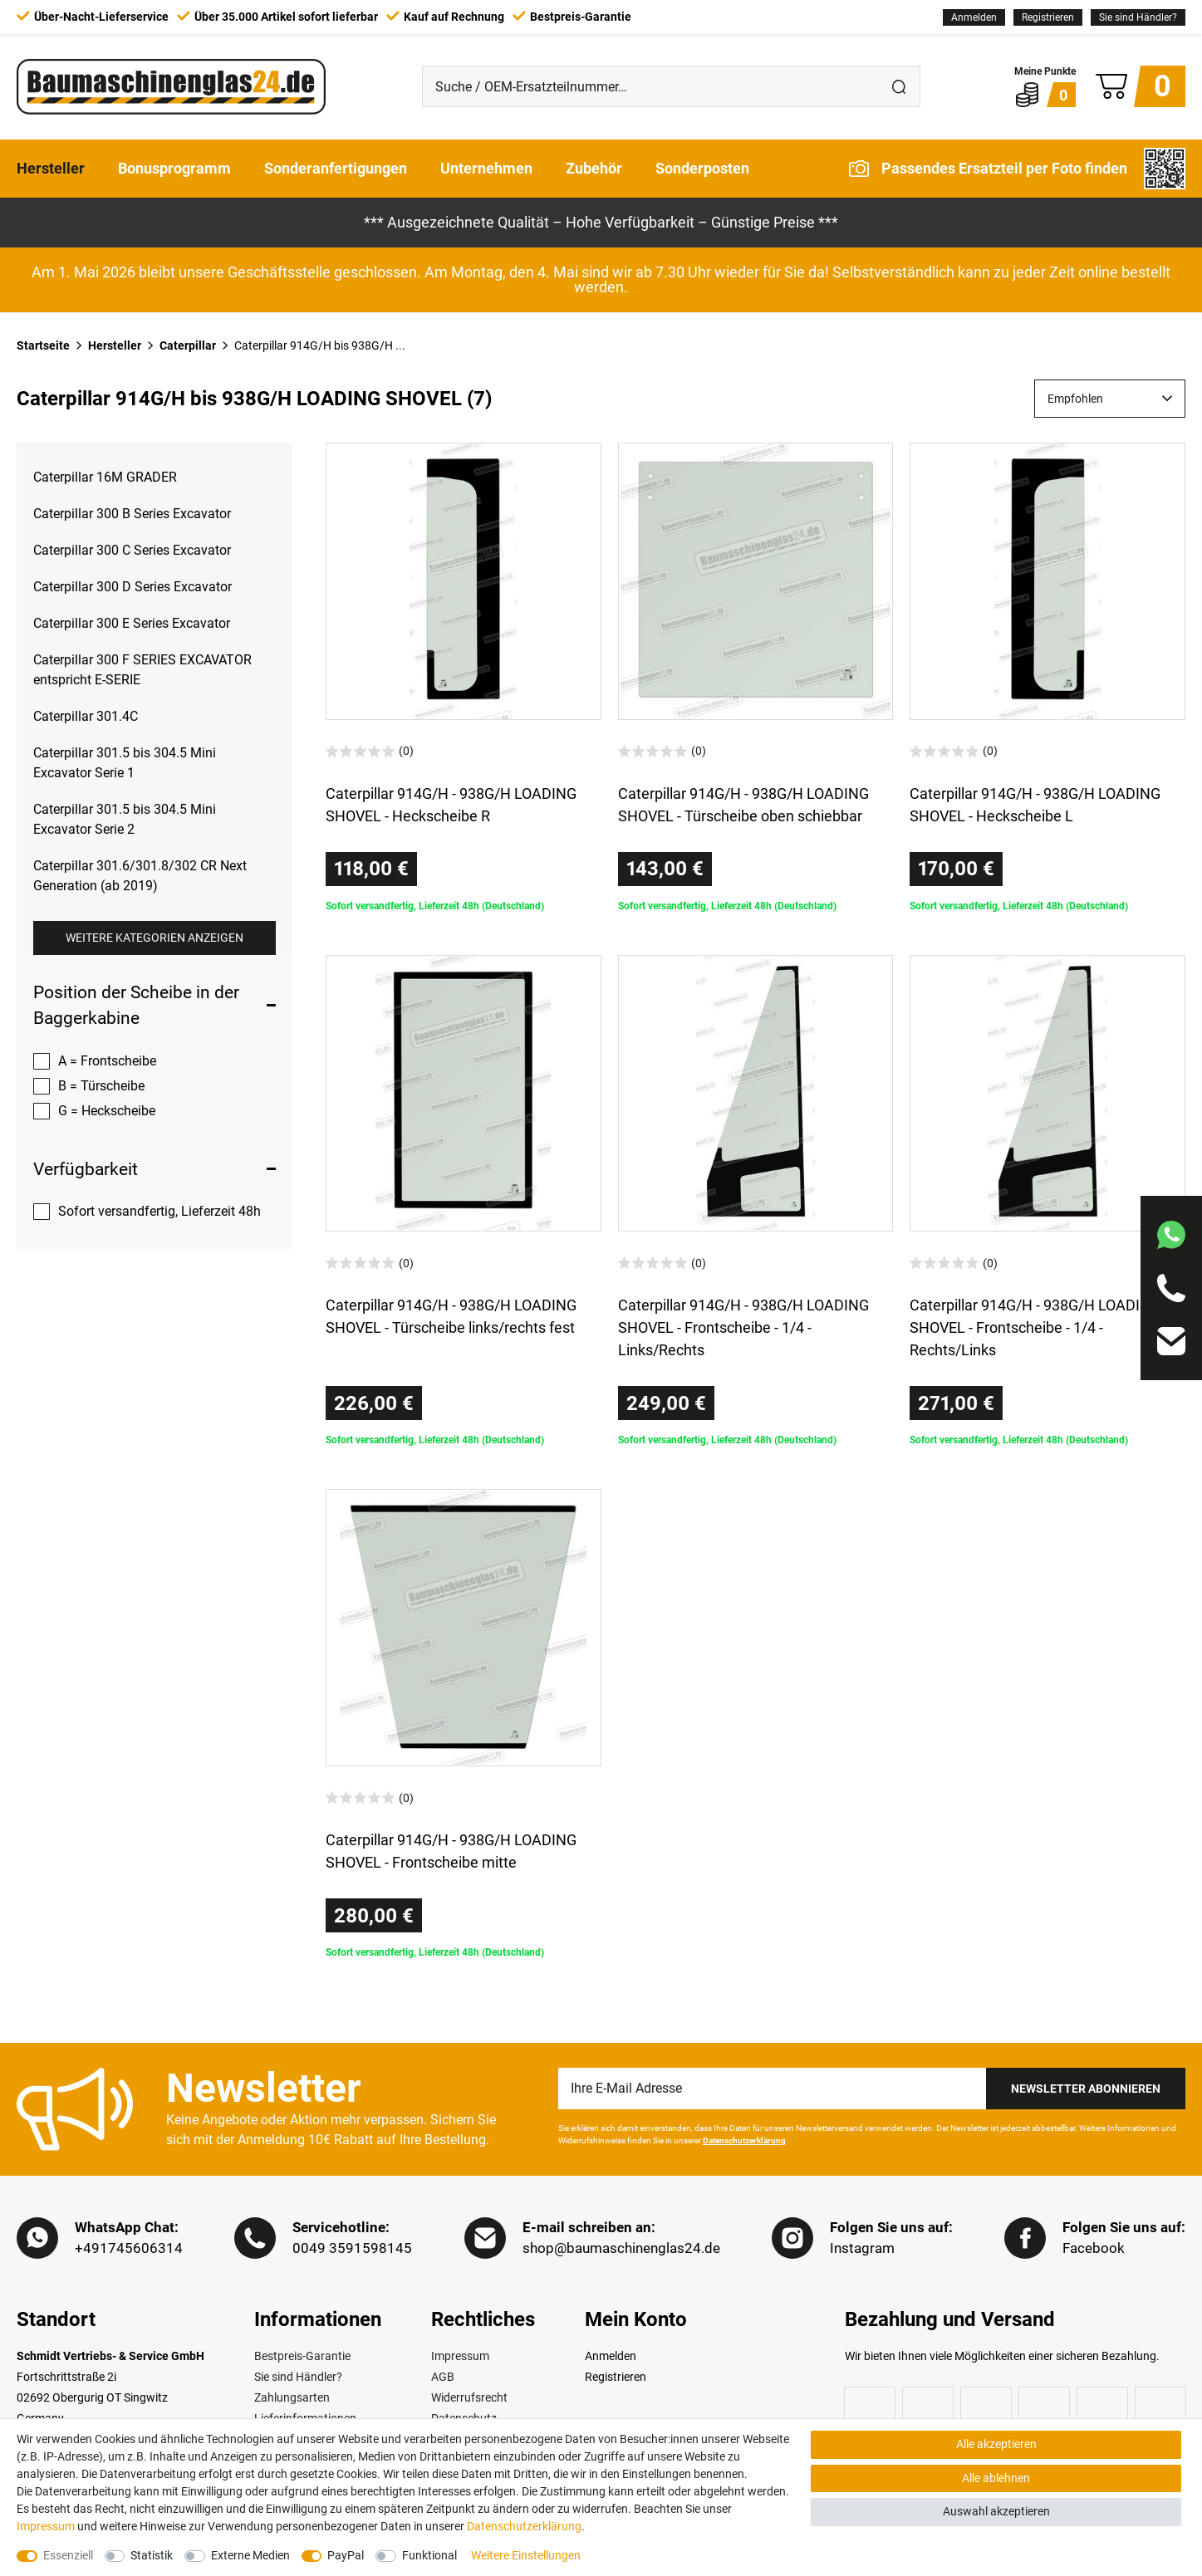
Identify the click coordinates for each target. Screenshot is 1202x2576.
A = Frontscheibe (107, 1061)
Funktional (429, 2555)
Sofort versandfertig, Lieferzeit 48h (159, 1211)
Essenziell (68, 2555)
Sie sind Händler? (1138, 17)
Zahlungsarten (292, 2397)
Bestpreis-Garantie (302, 2356)
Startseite (43, 345)
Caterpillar (187, 345)
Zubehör (594, 168)
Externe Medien (250, 2555)
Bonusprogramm (174, 168)
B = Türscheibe (101, 1086)
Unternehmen (486, 168)
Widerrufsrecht (469, 2397)
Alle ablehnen (996, 2478)
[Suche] (900, 86)
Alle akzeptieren (996, 2444)
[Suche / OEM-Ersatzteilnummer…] (651, 86)
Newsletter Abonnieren (1085, 2088)
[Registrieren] (1047, 17)
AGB (442, 2376)
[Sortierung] (1109, 399)
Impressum (460, 2356)
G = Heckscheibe (106, 1111)
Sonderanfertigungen (335, 168)
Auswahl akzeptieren (996, 2511)
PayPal (345, 2555)
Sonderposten (702, 168)
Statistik (151, 2555)
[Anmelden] (974, 17)
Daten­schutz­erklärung (524, 2526)
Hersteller (51, 168)
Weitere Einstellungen (526, 2555)
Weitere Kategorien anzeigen (154, 937)
